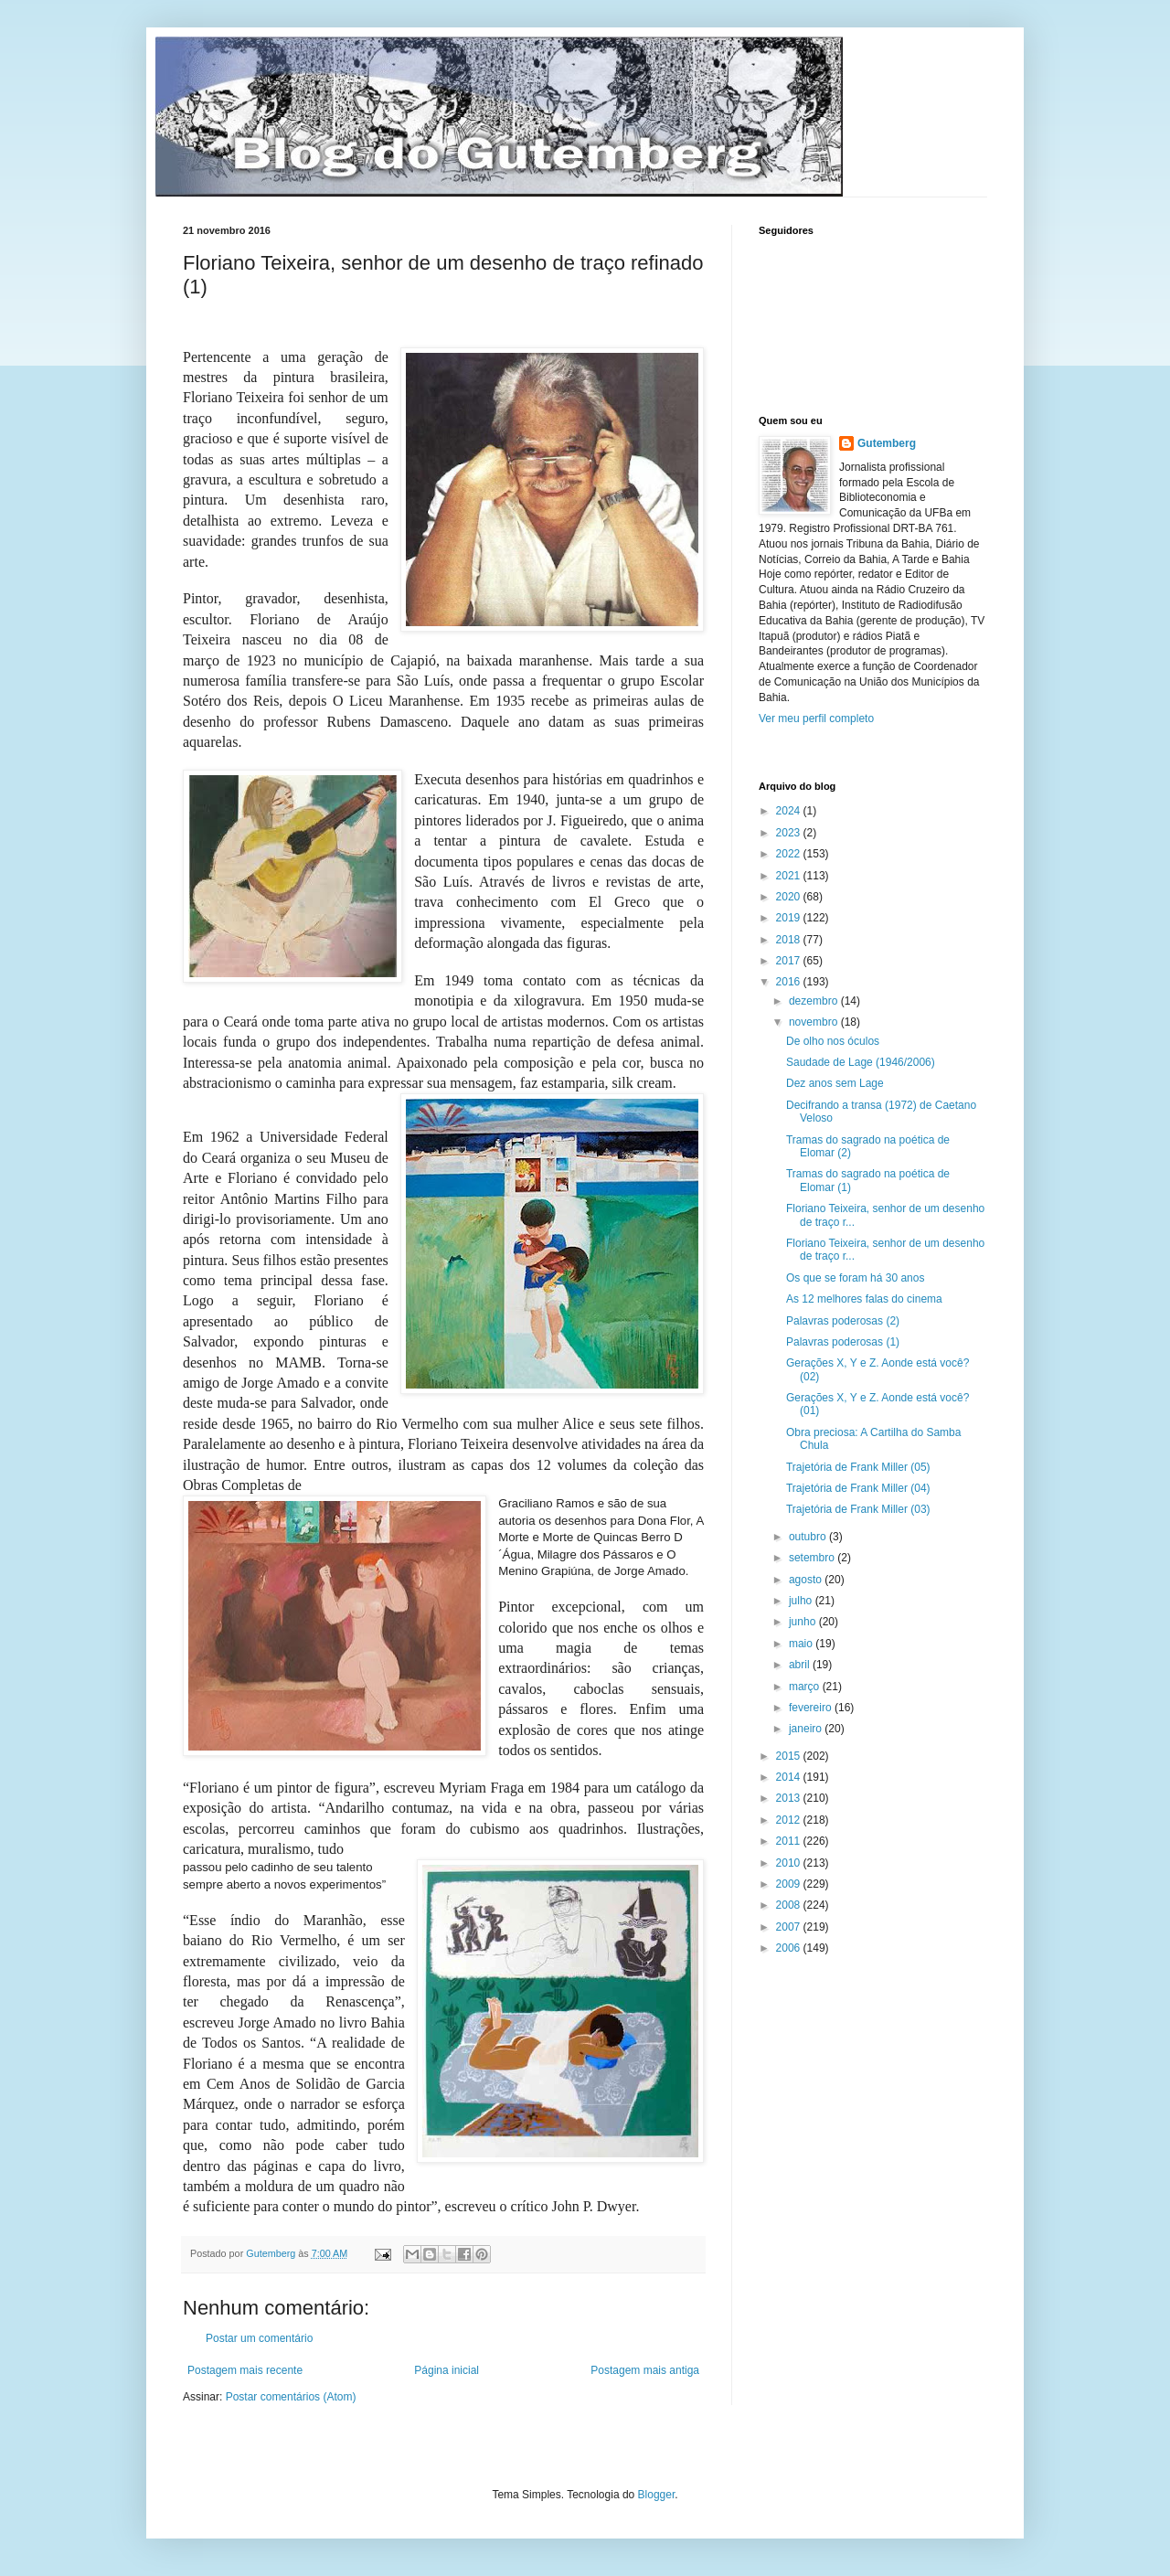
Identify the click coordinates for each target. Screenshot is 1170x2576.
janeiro (806, 1728)
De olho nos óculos (832, 1041)
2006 (789, 1948)
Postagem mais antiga (644, 2370)
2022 (789, 853)
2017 (789, 960)
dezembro (815, 1001)
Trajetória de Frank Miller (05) (858, 1467)
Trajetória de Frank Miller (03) (858, 1509)
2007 (789, 1927)
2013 (789, 1798)
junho (804, 1621)
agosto (806, 1579)
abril (801, 1664)
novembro (815, 1022)
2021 (789, 875)
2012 (789, 1820)
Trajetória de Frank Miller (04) (858, 1488)
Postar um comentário (259, 2338)
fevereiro (812, 1707)
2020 (789, 896)
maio (802, 1643)
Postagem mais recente (245, 2370)
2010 (789, 1863)
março (806, 1686)
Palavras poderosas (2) (842, 1321)
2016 (789, 981)
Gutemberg (886, 443)
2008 (789, 1905)
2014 (789, 1777)
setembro (813, 1557)
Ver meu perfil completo (816, 718)
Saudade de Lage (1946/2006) (860, 1062)
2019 (789, 917)
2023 (789, 832)
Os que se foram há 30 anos (855, 1278)
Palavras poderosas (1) (842, 1342)
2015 (789, 1756)
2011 (789, 1841)
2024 (789, 810)
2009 (789, 1884)
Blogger (656, 2494)
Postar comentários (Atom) (291, 2396)
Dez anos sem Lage (835, 1083)
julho (802, 1600)
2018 (789, 939)
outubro (809, 1536)
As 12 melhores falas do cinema (864, 1299)
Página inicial (446, 2370)
